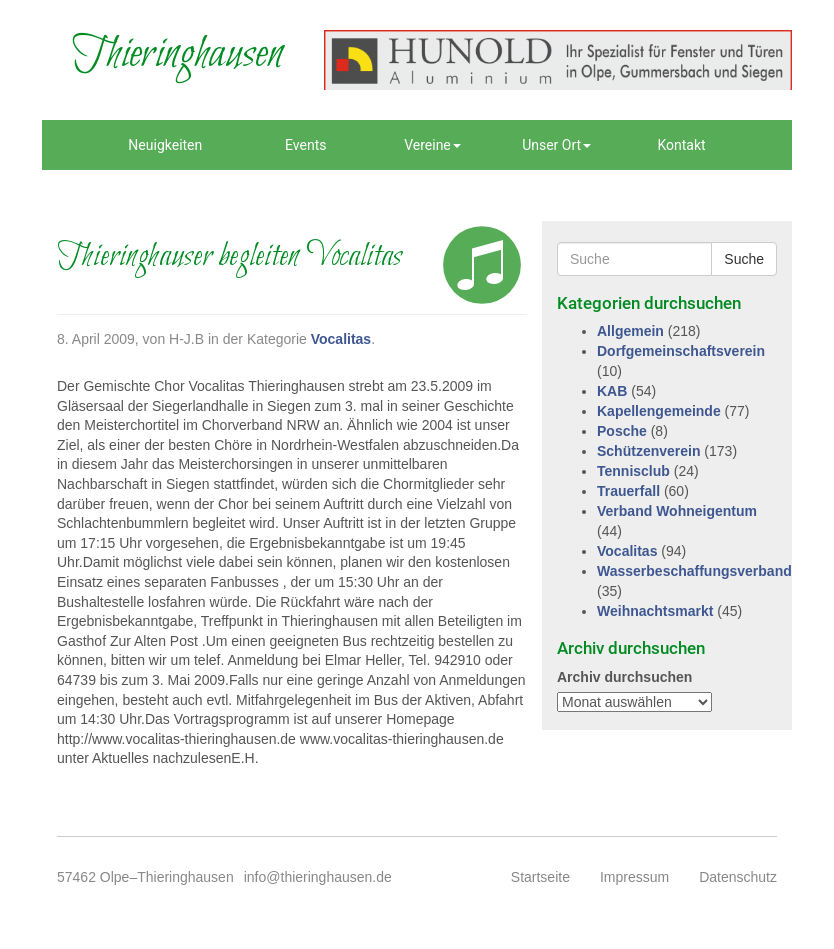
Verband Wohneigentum (677, 511)
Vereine (432, 145)
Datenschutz (738, 877)
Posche (622, 431)
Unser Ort (556, 145)
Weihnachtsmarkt (655, 611)
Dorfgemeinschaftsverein (681, 351)
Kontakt (681, 145)
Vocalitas (341, 339)
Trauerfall (628, 491)
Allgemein (630, 331)
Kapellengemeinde (659, 411)
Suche (744, 259)
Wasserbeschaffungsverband (694, 571)
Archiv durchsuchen (624, 677)
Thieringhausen (177, 55)
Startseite (540, 877)
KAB (612, 391)
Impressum (634, 877)
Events (305, 145)
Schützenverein (648, 451)
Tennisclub (633, 471)
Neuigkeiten (165, 145)
